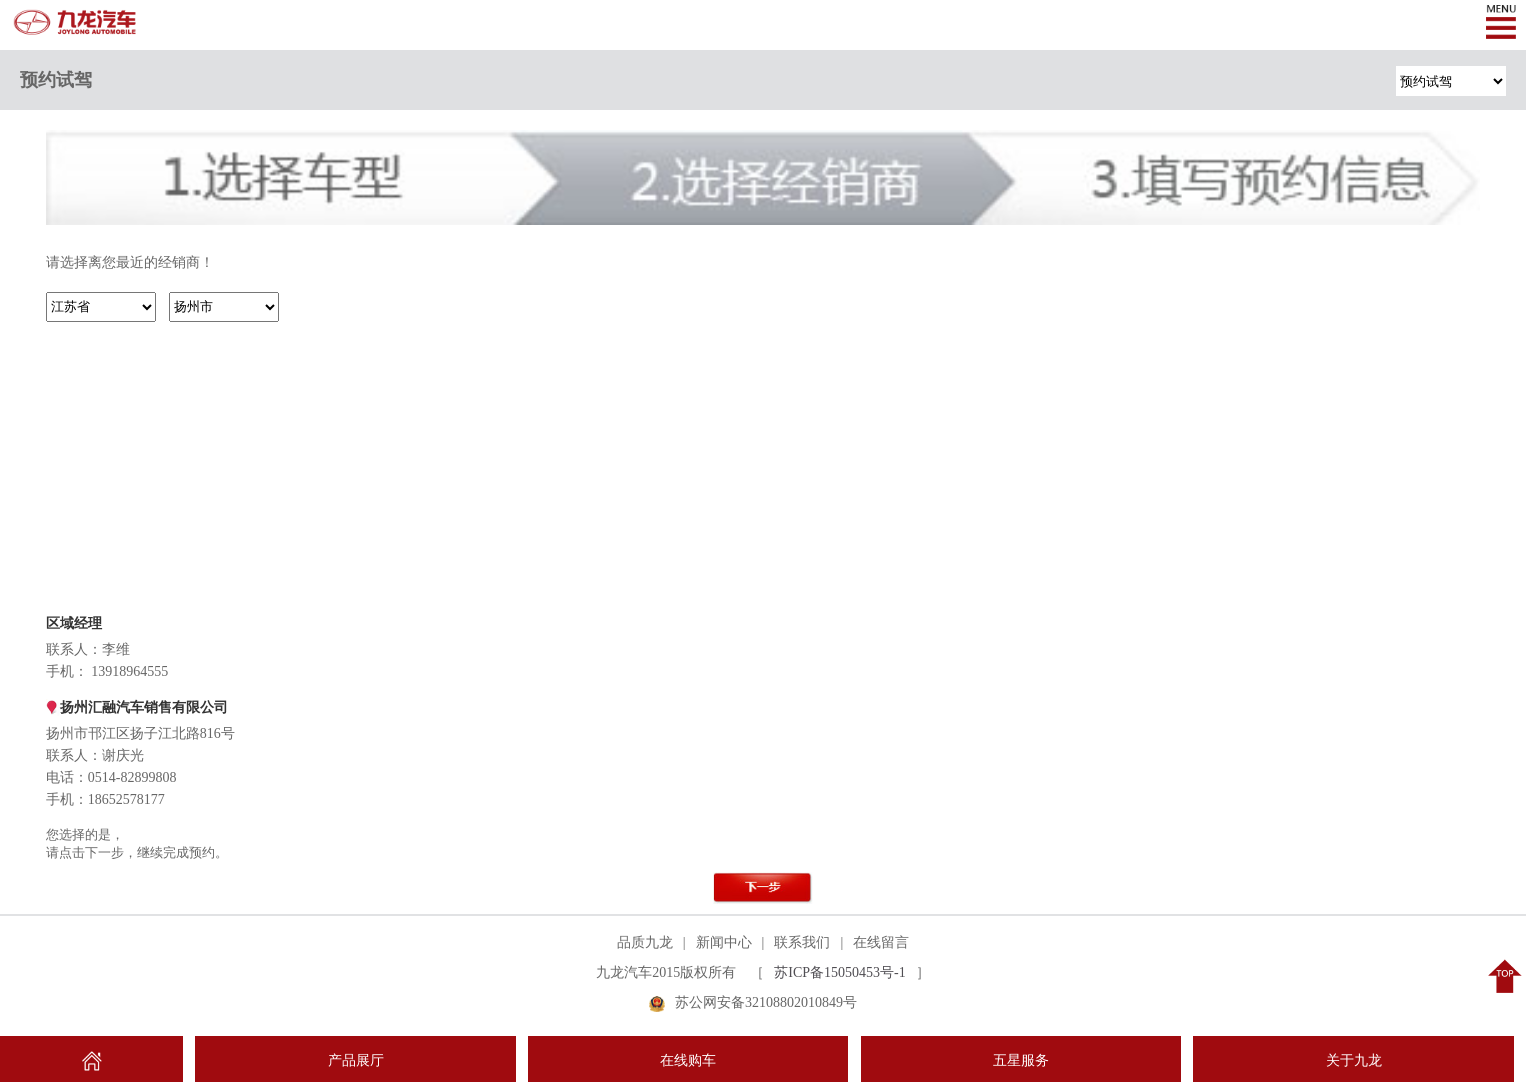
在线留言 (881, 942)
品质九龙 (645, 942)
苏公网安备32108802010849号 (766, 1002)
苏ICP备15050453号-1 (839, 972)
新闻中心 (724, 942)
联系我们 (802, 942)
